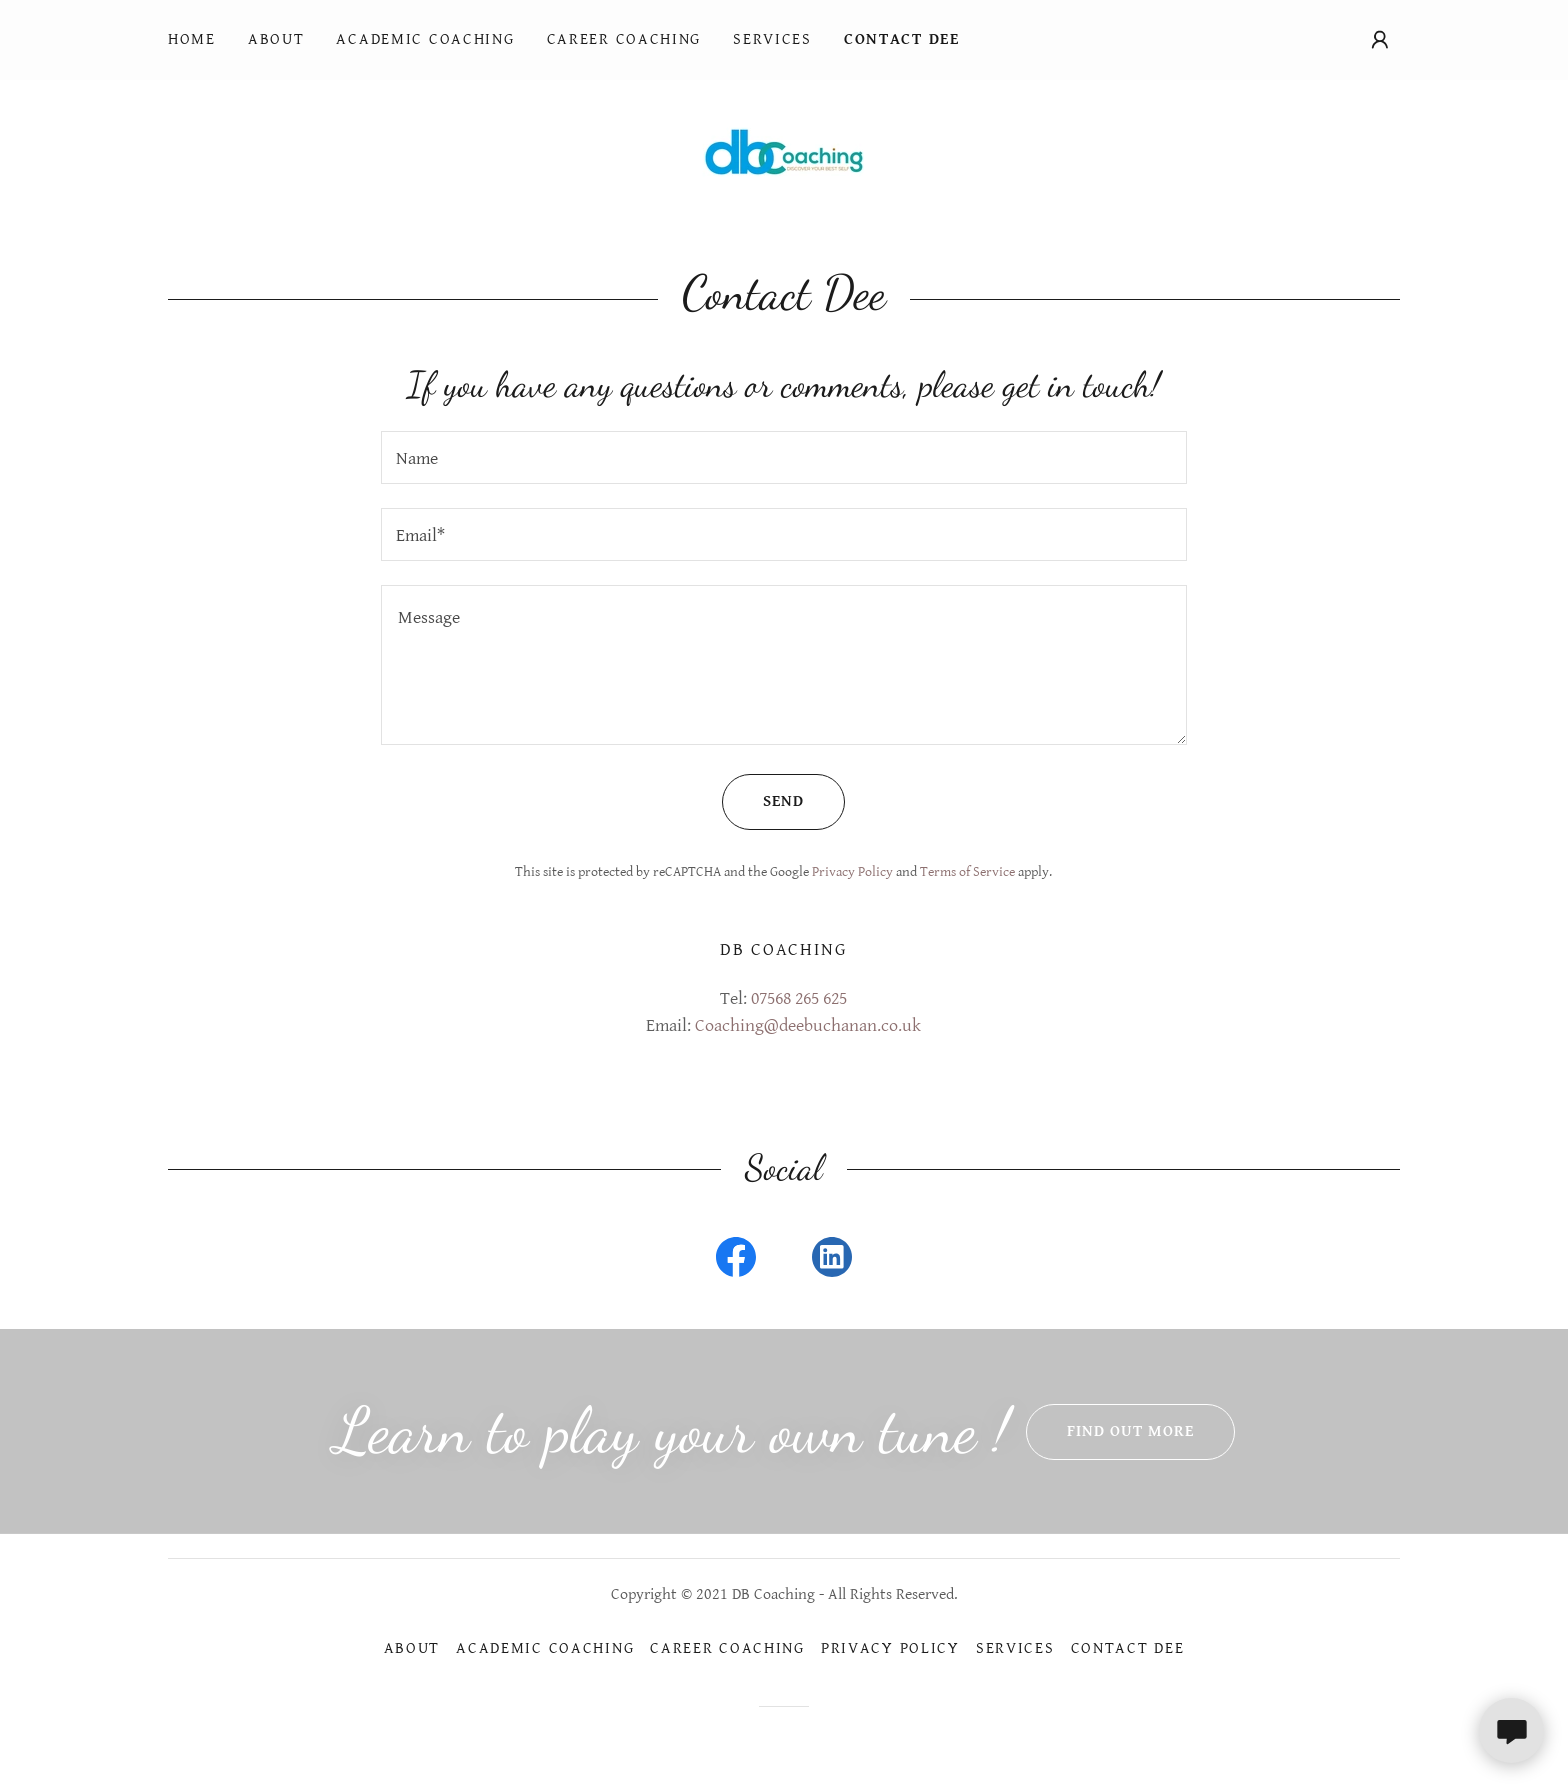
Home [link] (192, 39)
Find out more (1110, 1432)
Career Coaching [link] (624, 39)
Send (763, 802)
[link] (784, 150)
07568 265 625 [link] (799, 998)
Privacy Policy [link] (852, 872)
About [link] (276, 39)
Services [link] (772, 39)
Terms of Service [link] (967, 872)
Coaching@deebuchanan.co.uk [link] (808, 1025)
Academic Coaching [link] (425, 39)
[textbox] (783, 457)
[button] (1380, 40)
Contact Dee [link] (902, 39)
